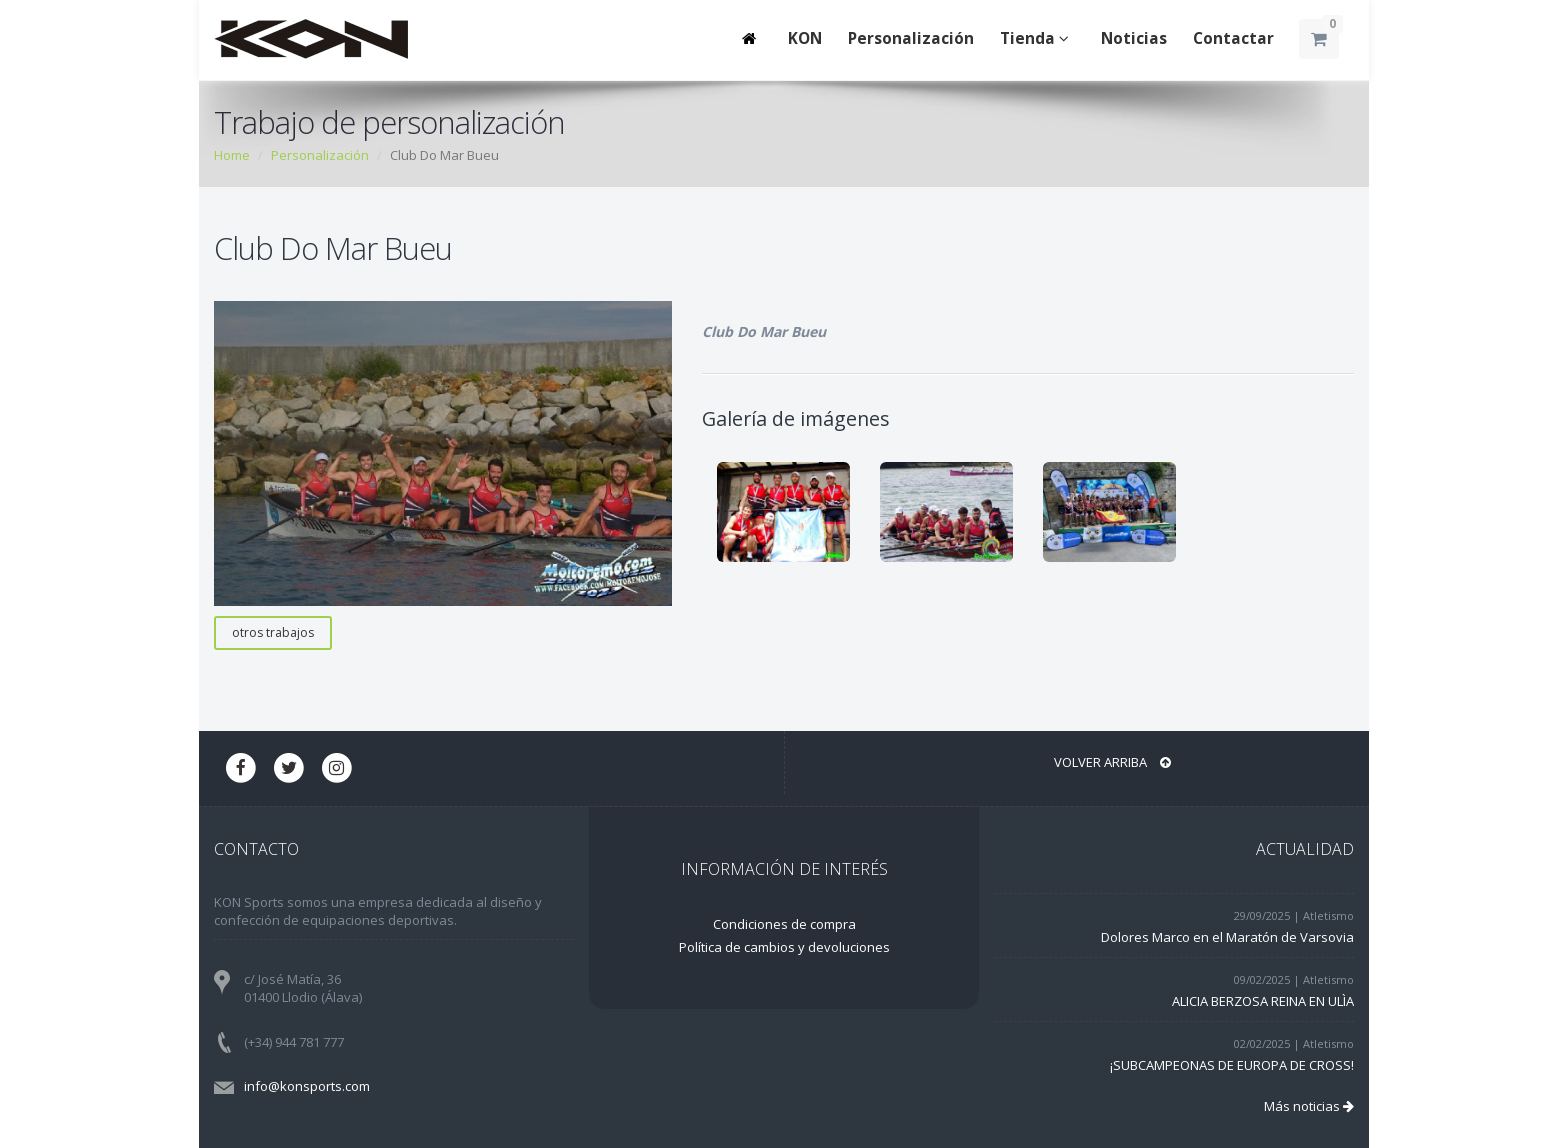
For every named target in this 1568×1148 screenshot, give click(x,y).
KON (805, 38)
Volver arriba (1112, 762)
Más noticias (1309, 1106)
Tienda (1037, 38)
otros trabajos (273, 632)
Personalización (911, 38)
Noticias (1134, 38)
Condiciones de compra (784, 924)
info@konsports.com (307, 1086)
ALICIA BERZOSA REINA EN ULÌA (1263, 1001)
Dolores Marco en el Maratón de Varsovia (1227, 937)
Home (232, 155)
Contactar (1233, 38)
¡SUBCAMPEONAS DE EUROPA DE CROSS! (1232, 1065)
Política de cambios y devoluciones (784, 947)
